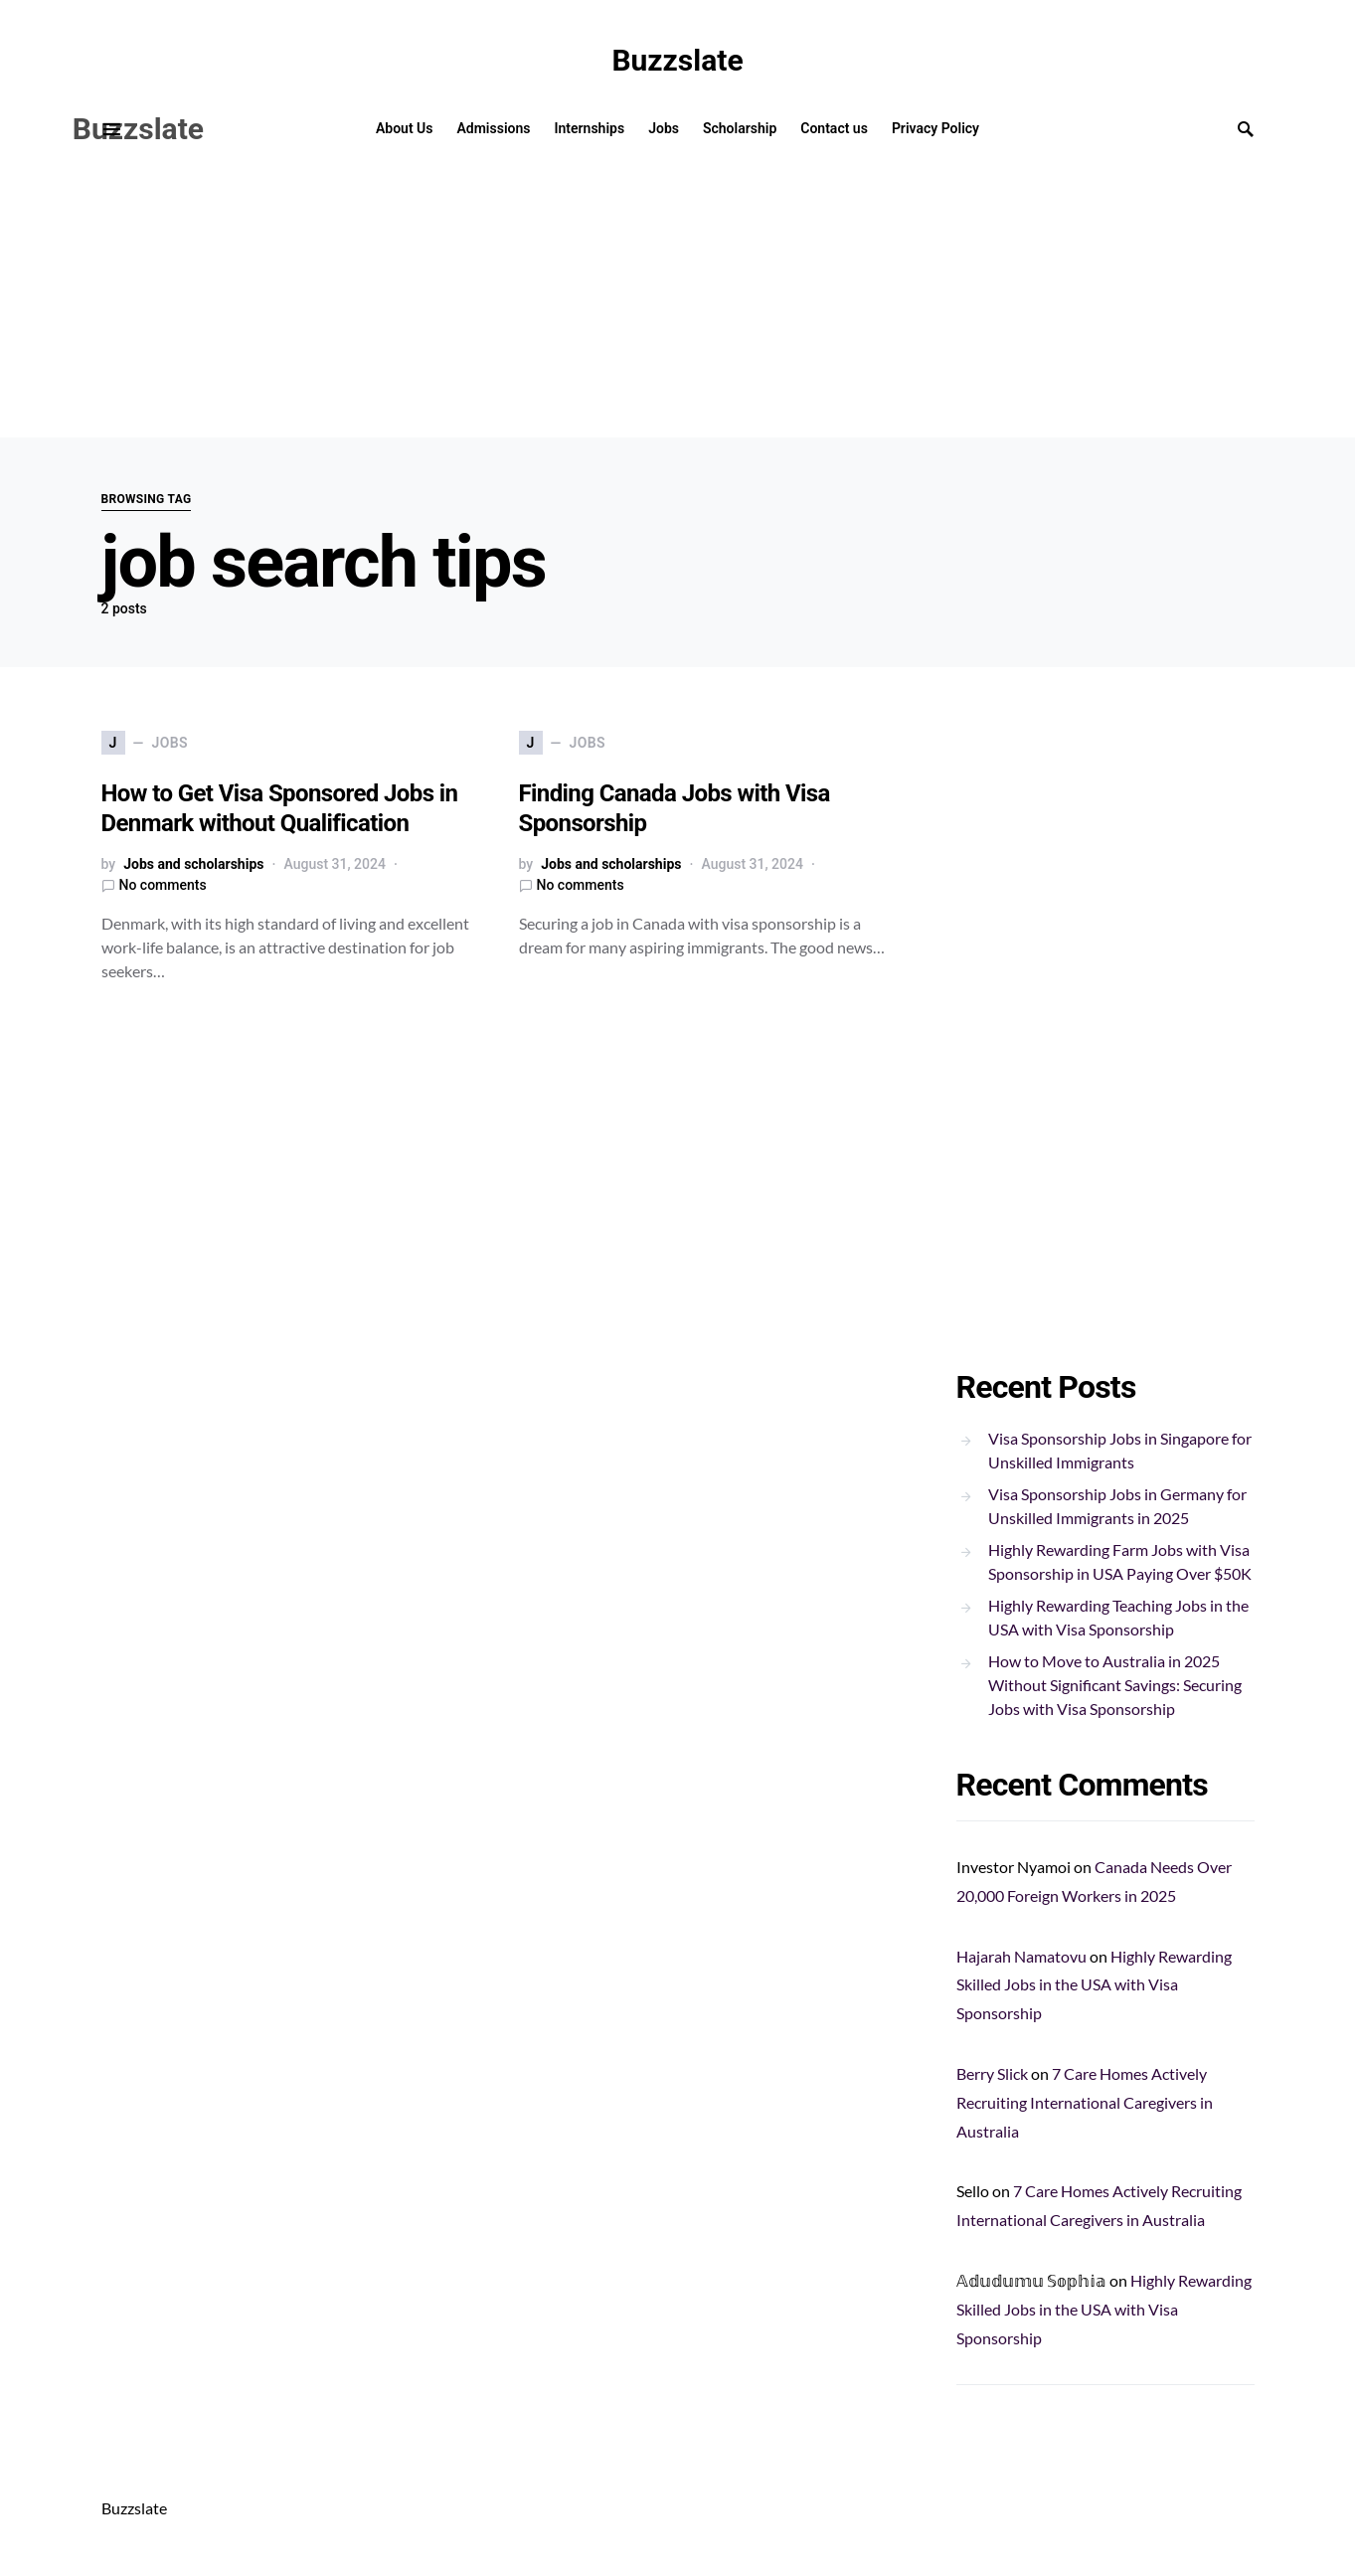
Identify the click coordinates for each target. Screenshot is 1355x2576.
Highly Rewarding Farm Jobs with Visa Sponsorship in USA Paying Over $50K (1120, 1561)
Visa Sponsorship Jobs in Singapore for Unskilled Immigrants (1120, 1450)
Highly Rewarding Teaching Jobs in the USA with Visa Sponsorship (1118, 1617)
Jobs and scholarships (193, 864)
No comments (163, 885)
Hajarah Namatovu (1021, 1956)
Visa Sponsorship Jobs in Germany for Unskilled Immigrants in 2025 (1117, 1505)
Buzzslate (677, 60)
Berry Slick (992, 2073)
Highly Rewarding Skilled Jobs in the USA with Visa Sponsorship (1094, 1985)
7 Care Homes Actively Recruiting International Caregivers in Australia (1084, 2102)
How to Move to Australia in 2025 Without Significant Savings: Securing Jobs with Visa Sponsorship (1115, 1684)
